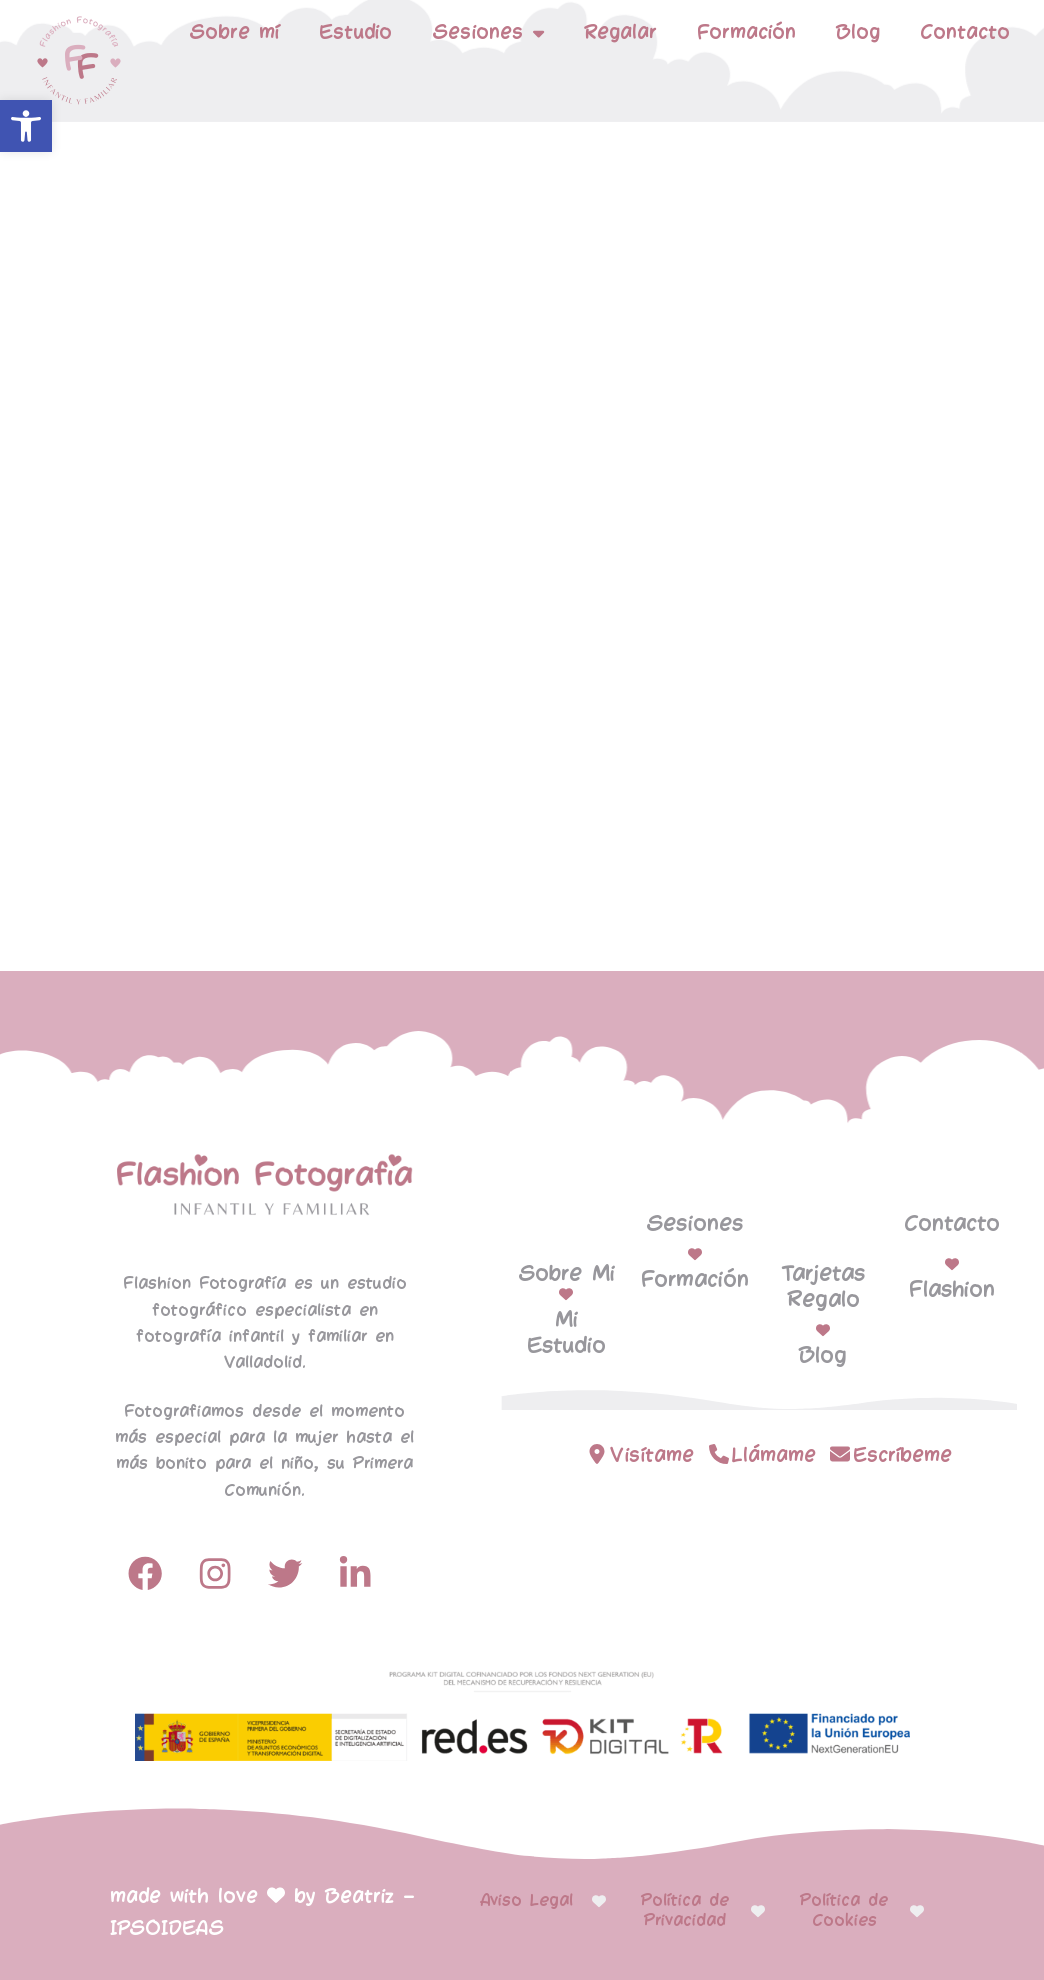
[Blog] (823, 1330)
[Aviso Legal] (599, 1901)
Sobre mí (234, 32)
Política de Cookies (844, 1910)
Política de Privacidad (685, 1910)
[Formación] (695, 1254)
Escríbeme (902, 1455)
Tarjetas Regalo (823, 1287)
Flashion (952, 1290)
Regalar (620, 32)
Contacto (965, 32)
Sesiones (488, 33)
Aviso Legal (526, 1900)
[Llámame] (719, 1454)
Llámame (774, 1455)
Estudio (355, 32)
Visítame (652, 1455)
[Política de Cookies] (917, 1911)
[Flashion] (952, 1264)
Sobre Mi (566, 1274)
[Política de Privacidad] (758, 1911)
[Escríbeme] (840, 1454)
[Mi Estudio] (566, 1294)
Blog (858, 32)
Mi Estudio (566, 1333)
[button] (26, 126)
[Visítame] (597, 1454)
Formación (746, 32)
